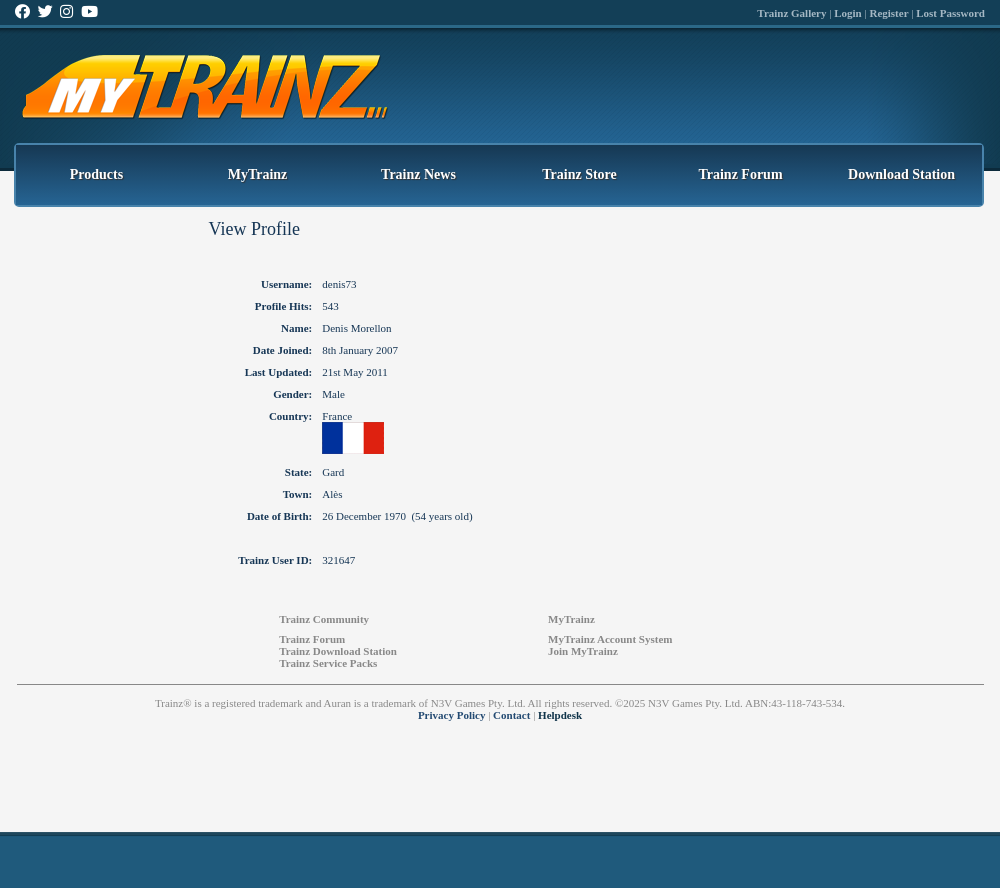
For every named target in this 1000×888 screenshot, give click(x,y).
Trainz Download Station (338, 651)
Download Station (901, 174)
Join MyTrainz (583, 651)
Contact (511, 715)
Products (96, 174)
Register (888, 13)
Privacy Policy (452, 715)
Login (848, 13)
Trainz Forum (740, 174)
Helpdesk (560, 715)
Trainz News (418, 174)
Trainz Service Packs (328, 663)
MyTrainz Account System (610, 639)
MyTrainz (258, 174)
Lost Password (950, 13)
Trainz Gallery (791, 13)
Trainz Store (579, 174)
